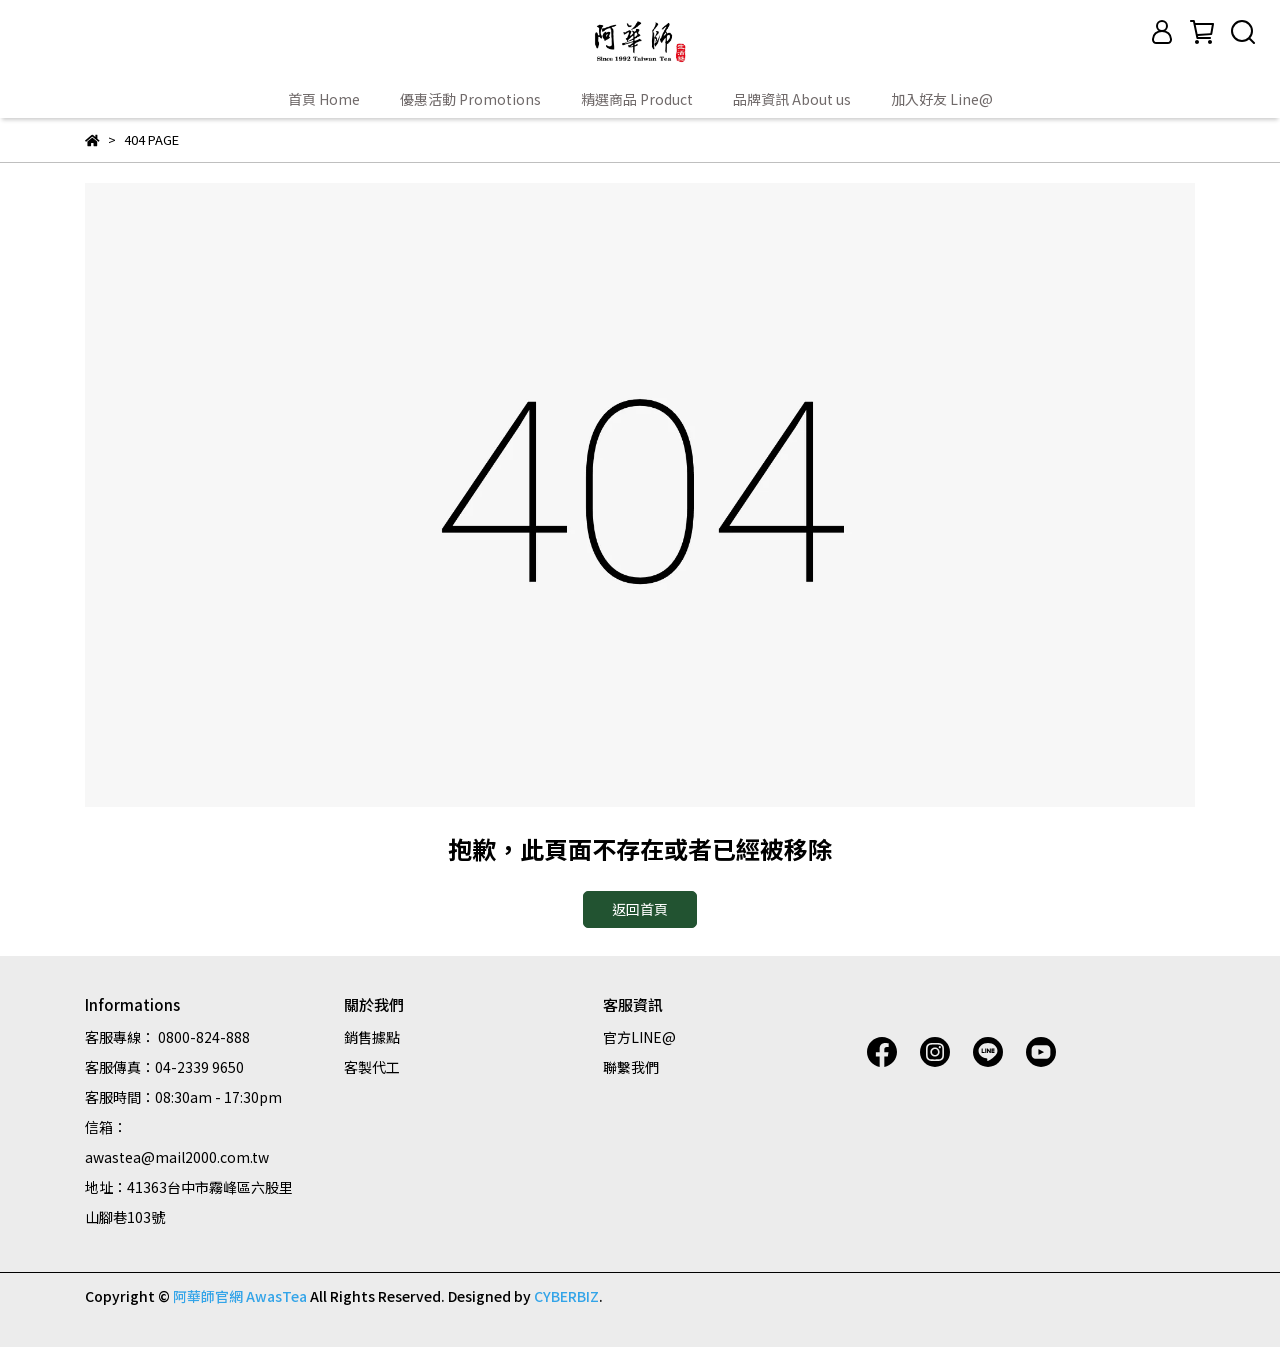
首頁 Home (324, 99)
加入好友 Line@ (942, 99)
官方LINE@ (639, 1037)
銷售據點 (372, 1037)
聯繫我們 (631, 1067)
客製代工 (372, 1067)
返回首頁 (640, 909)
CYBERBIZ (566, 1296)
